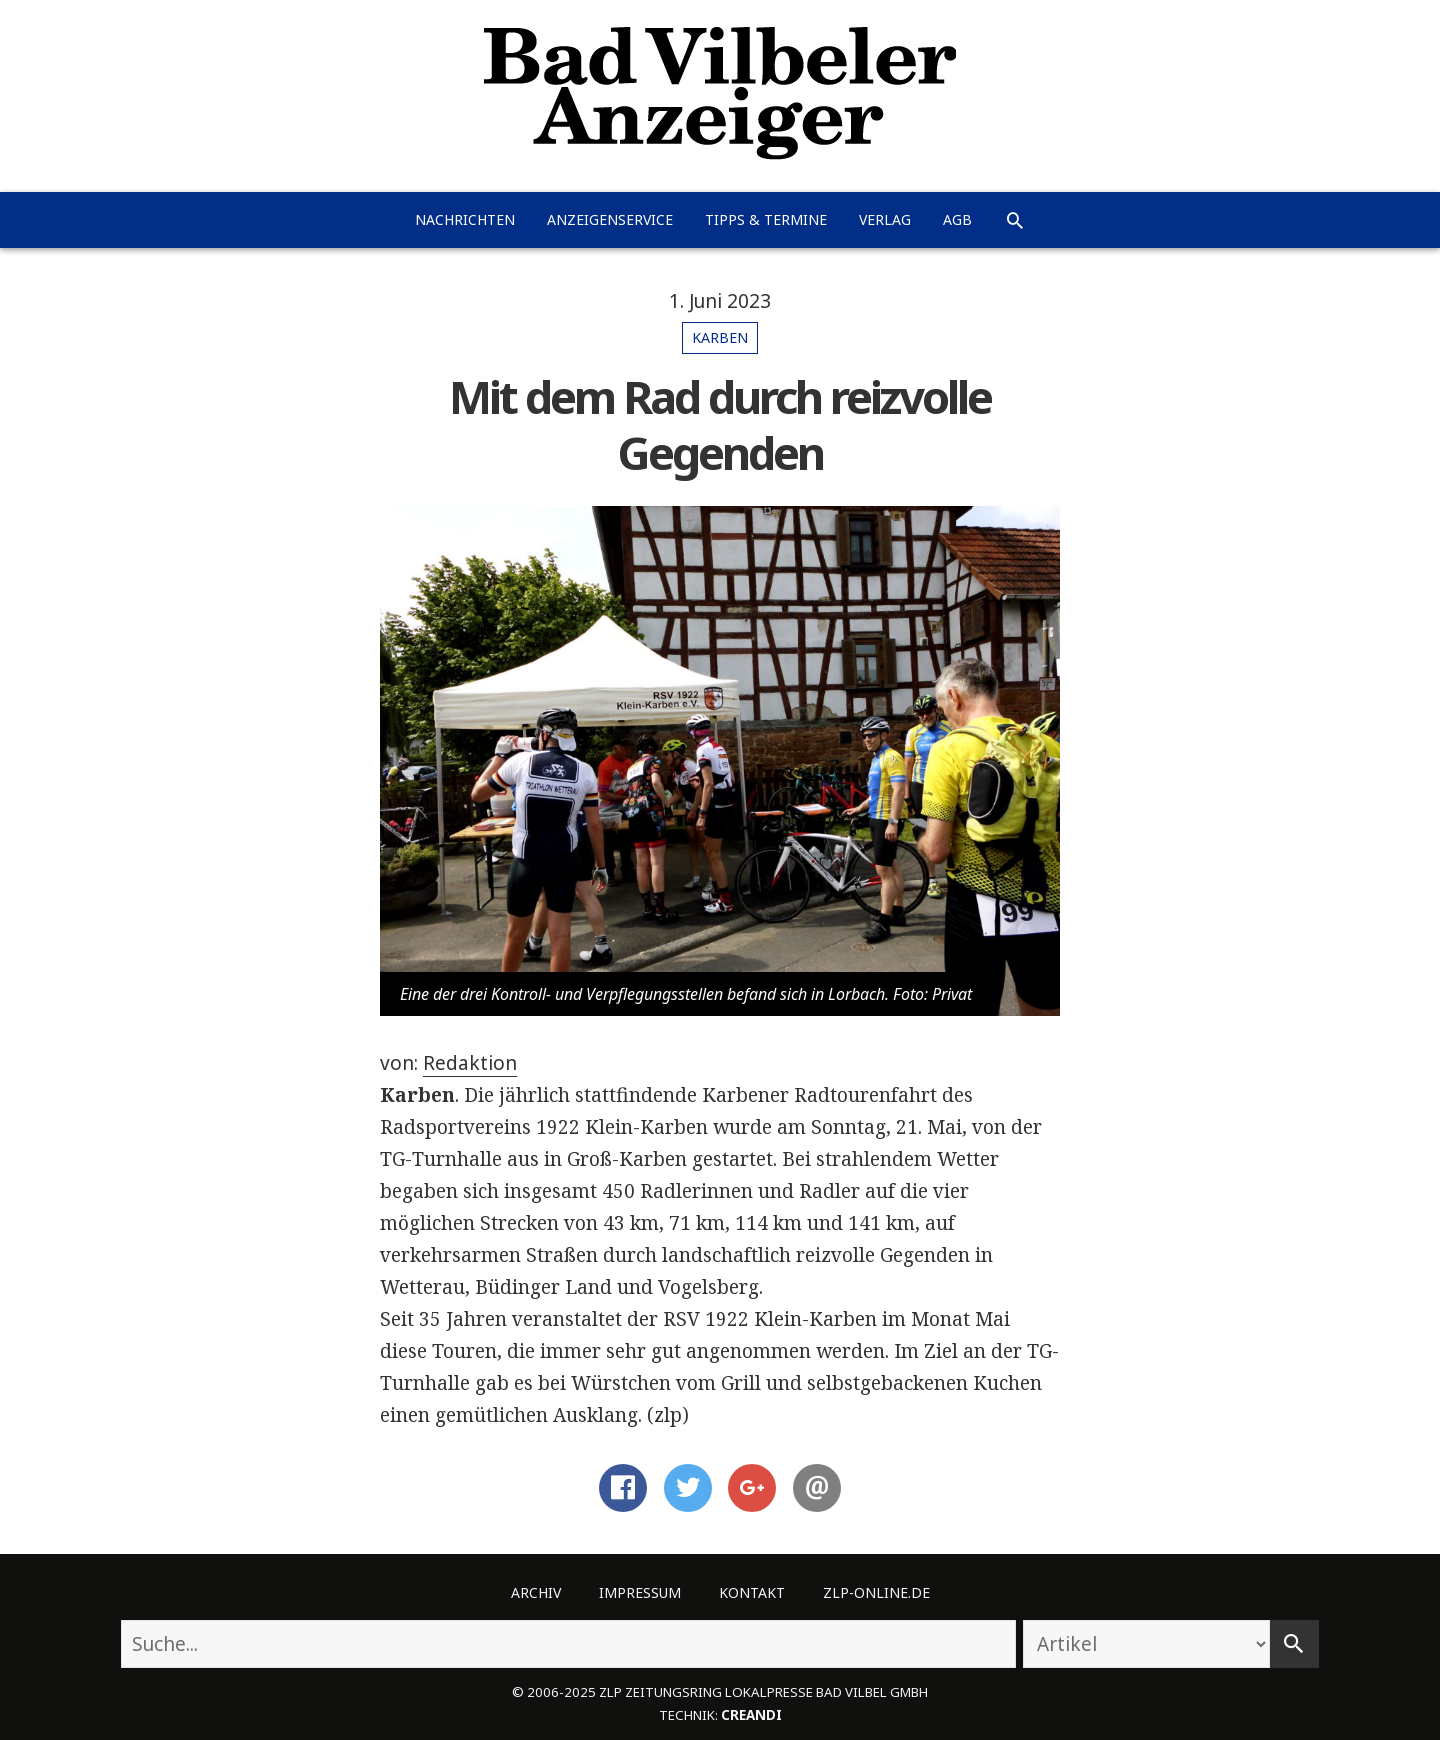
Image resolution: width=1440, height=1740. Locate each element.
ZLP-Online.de (876, 1592)
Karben (720, 337)
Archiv (536, 1592)
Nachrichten (465, 219)
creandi (751, 1715)
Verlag (885, 219)
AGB (957, 219)
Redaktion (470, 1063)
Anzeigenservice (610, 219)
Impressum (640, 1592)
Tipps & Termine (766, 219)
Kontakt (752, 1592)
